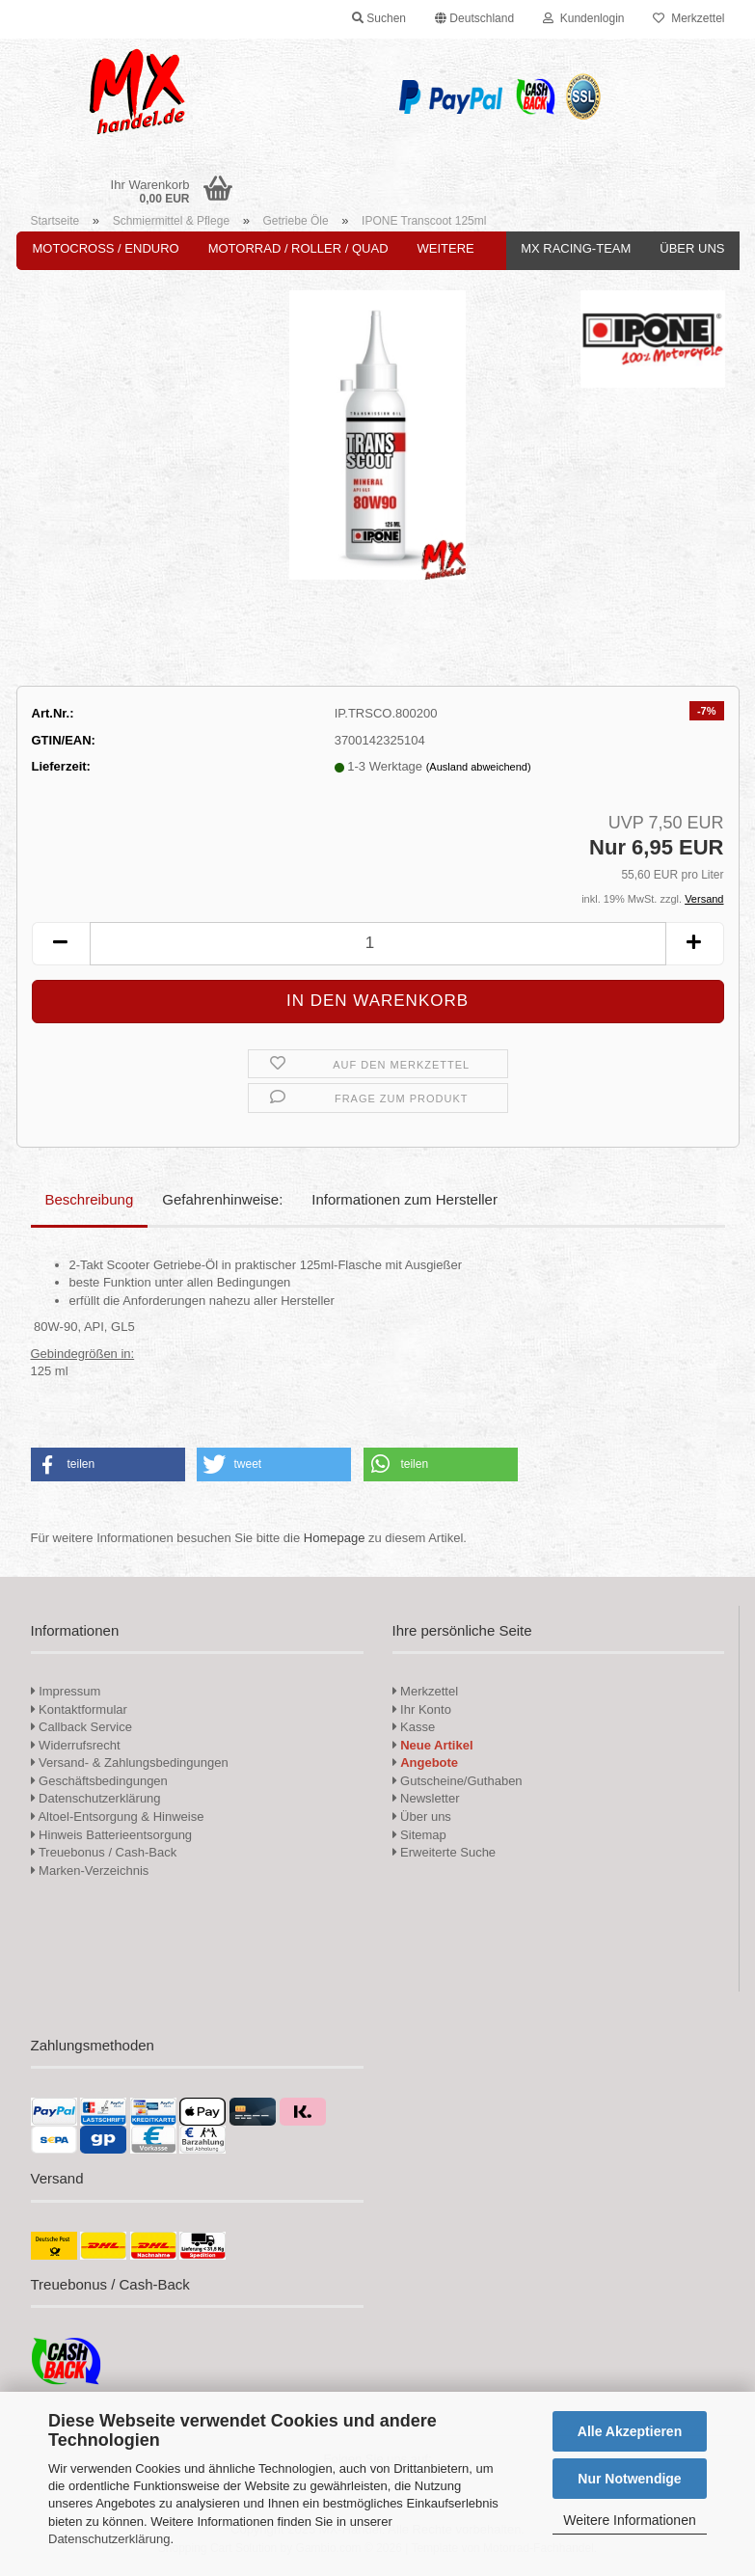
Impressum (69, 1691)
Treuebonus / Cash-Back (104, 1852)
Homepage (334, 1538)
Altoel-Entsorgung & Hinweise (117, 1816)
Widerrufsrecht (76, 1745)
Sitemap (419, 1835)
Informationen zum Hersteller (404, 1199)
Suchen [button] (379, 18)
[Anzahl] (378, 943)
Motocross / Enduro (106, 248)
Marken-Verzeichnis (90, 1870)
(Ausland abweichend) (478, 767)
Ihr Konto (421, 1709)
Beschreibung (89, 1199)
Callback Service (81, 1727)
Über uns (692, 248)
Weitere (446, 248)
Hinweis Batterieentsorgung (112, 1835)
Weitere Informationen (629, 2520)
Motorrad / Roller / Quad (298, 248)
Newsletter (426, 1798)
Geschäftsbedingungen (99, 1781)
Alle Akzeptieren (630, 2431)
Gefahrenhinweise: (222, 1199)
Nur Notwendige (629, 2478)
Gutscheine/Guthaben (457, 1781)
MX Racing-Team (576, 248)
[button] (474, 19)
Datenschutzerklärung (109, 2539)
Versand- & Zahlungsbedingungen (130, 1762)
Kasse (414, 1727)
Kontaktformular (79, 1709)
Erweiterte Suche (444, 1852)
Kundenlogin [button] (583, 18)
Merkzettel (688, 18)
